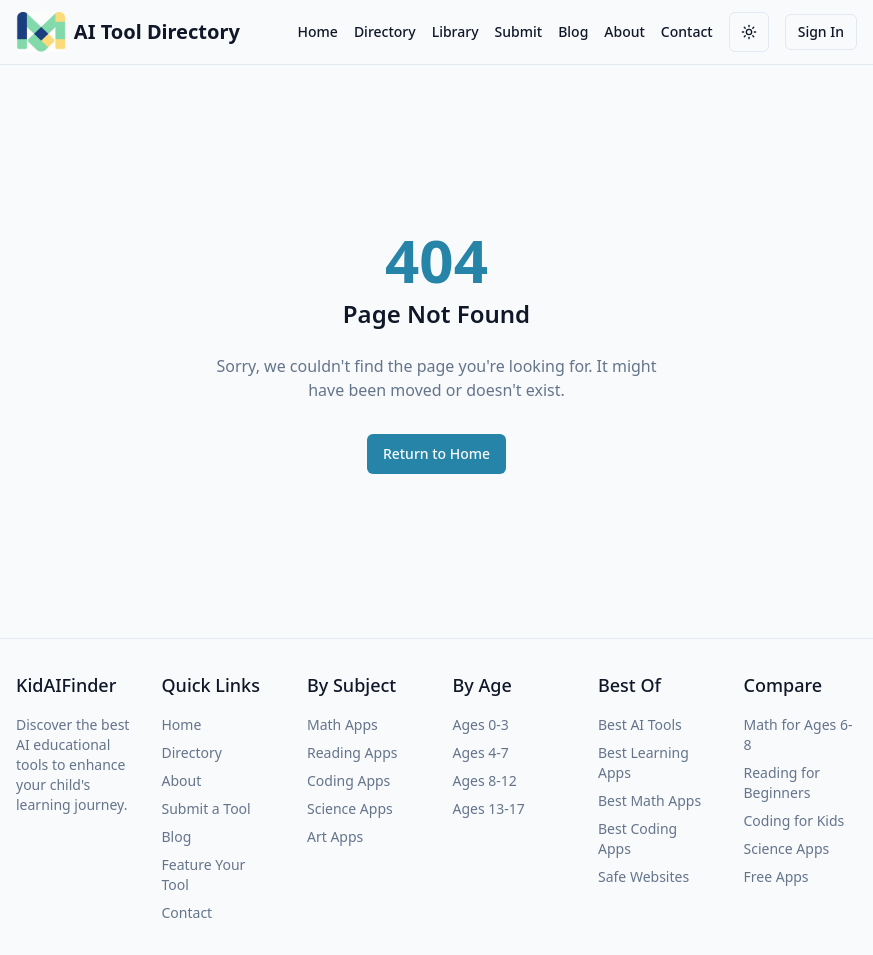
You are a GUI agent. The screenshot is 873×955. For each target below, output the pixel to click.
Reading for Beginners (782, 782)
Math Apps (342, 724)
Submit (519, 31)
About (624, 31)
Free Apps (776, 876)
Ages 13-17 (489, 808)
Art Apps (335, 836)
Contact (687, 31)
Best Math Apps (649, 800)
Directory (385, 31)
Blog (573, 31)
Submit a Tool (206, 808)
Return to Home (436, 453)
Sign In (821, 31)
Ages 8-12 (485, 780)
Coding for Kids (794, 820)
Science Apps (350, 808)
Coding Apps (348, 780)
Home (318, 31)
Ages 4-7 (481, 752)
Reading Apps (352, 752)
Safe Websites (643, 876)
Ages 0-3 (481, 724)
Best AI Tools (640, 724)
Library (455, 31)
